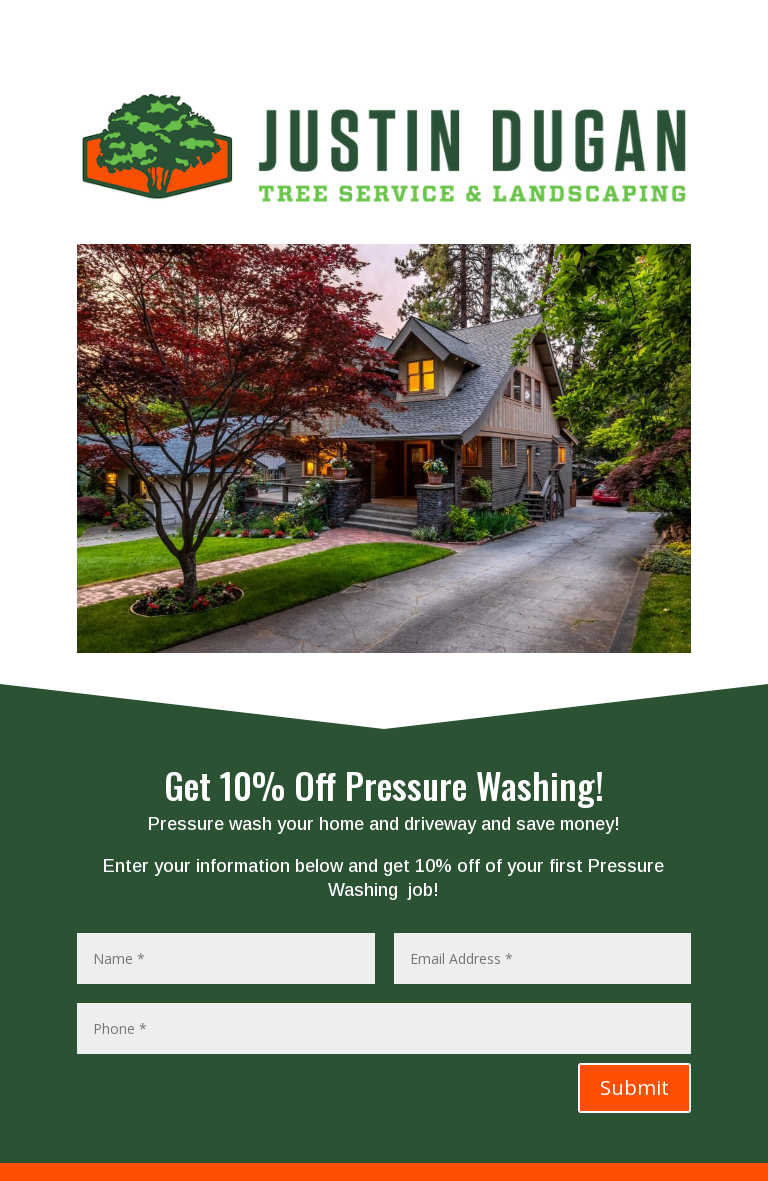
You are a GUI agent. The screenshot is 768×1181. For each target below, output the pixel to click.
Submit (634, 1087)
